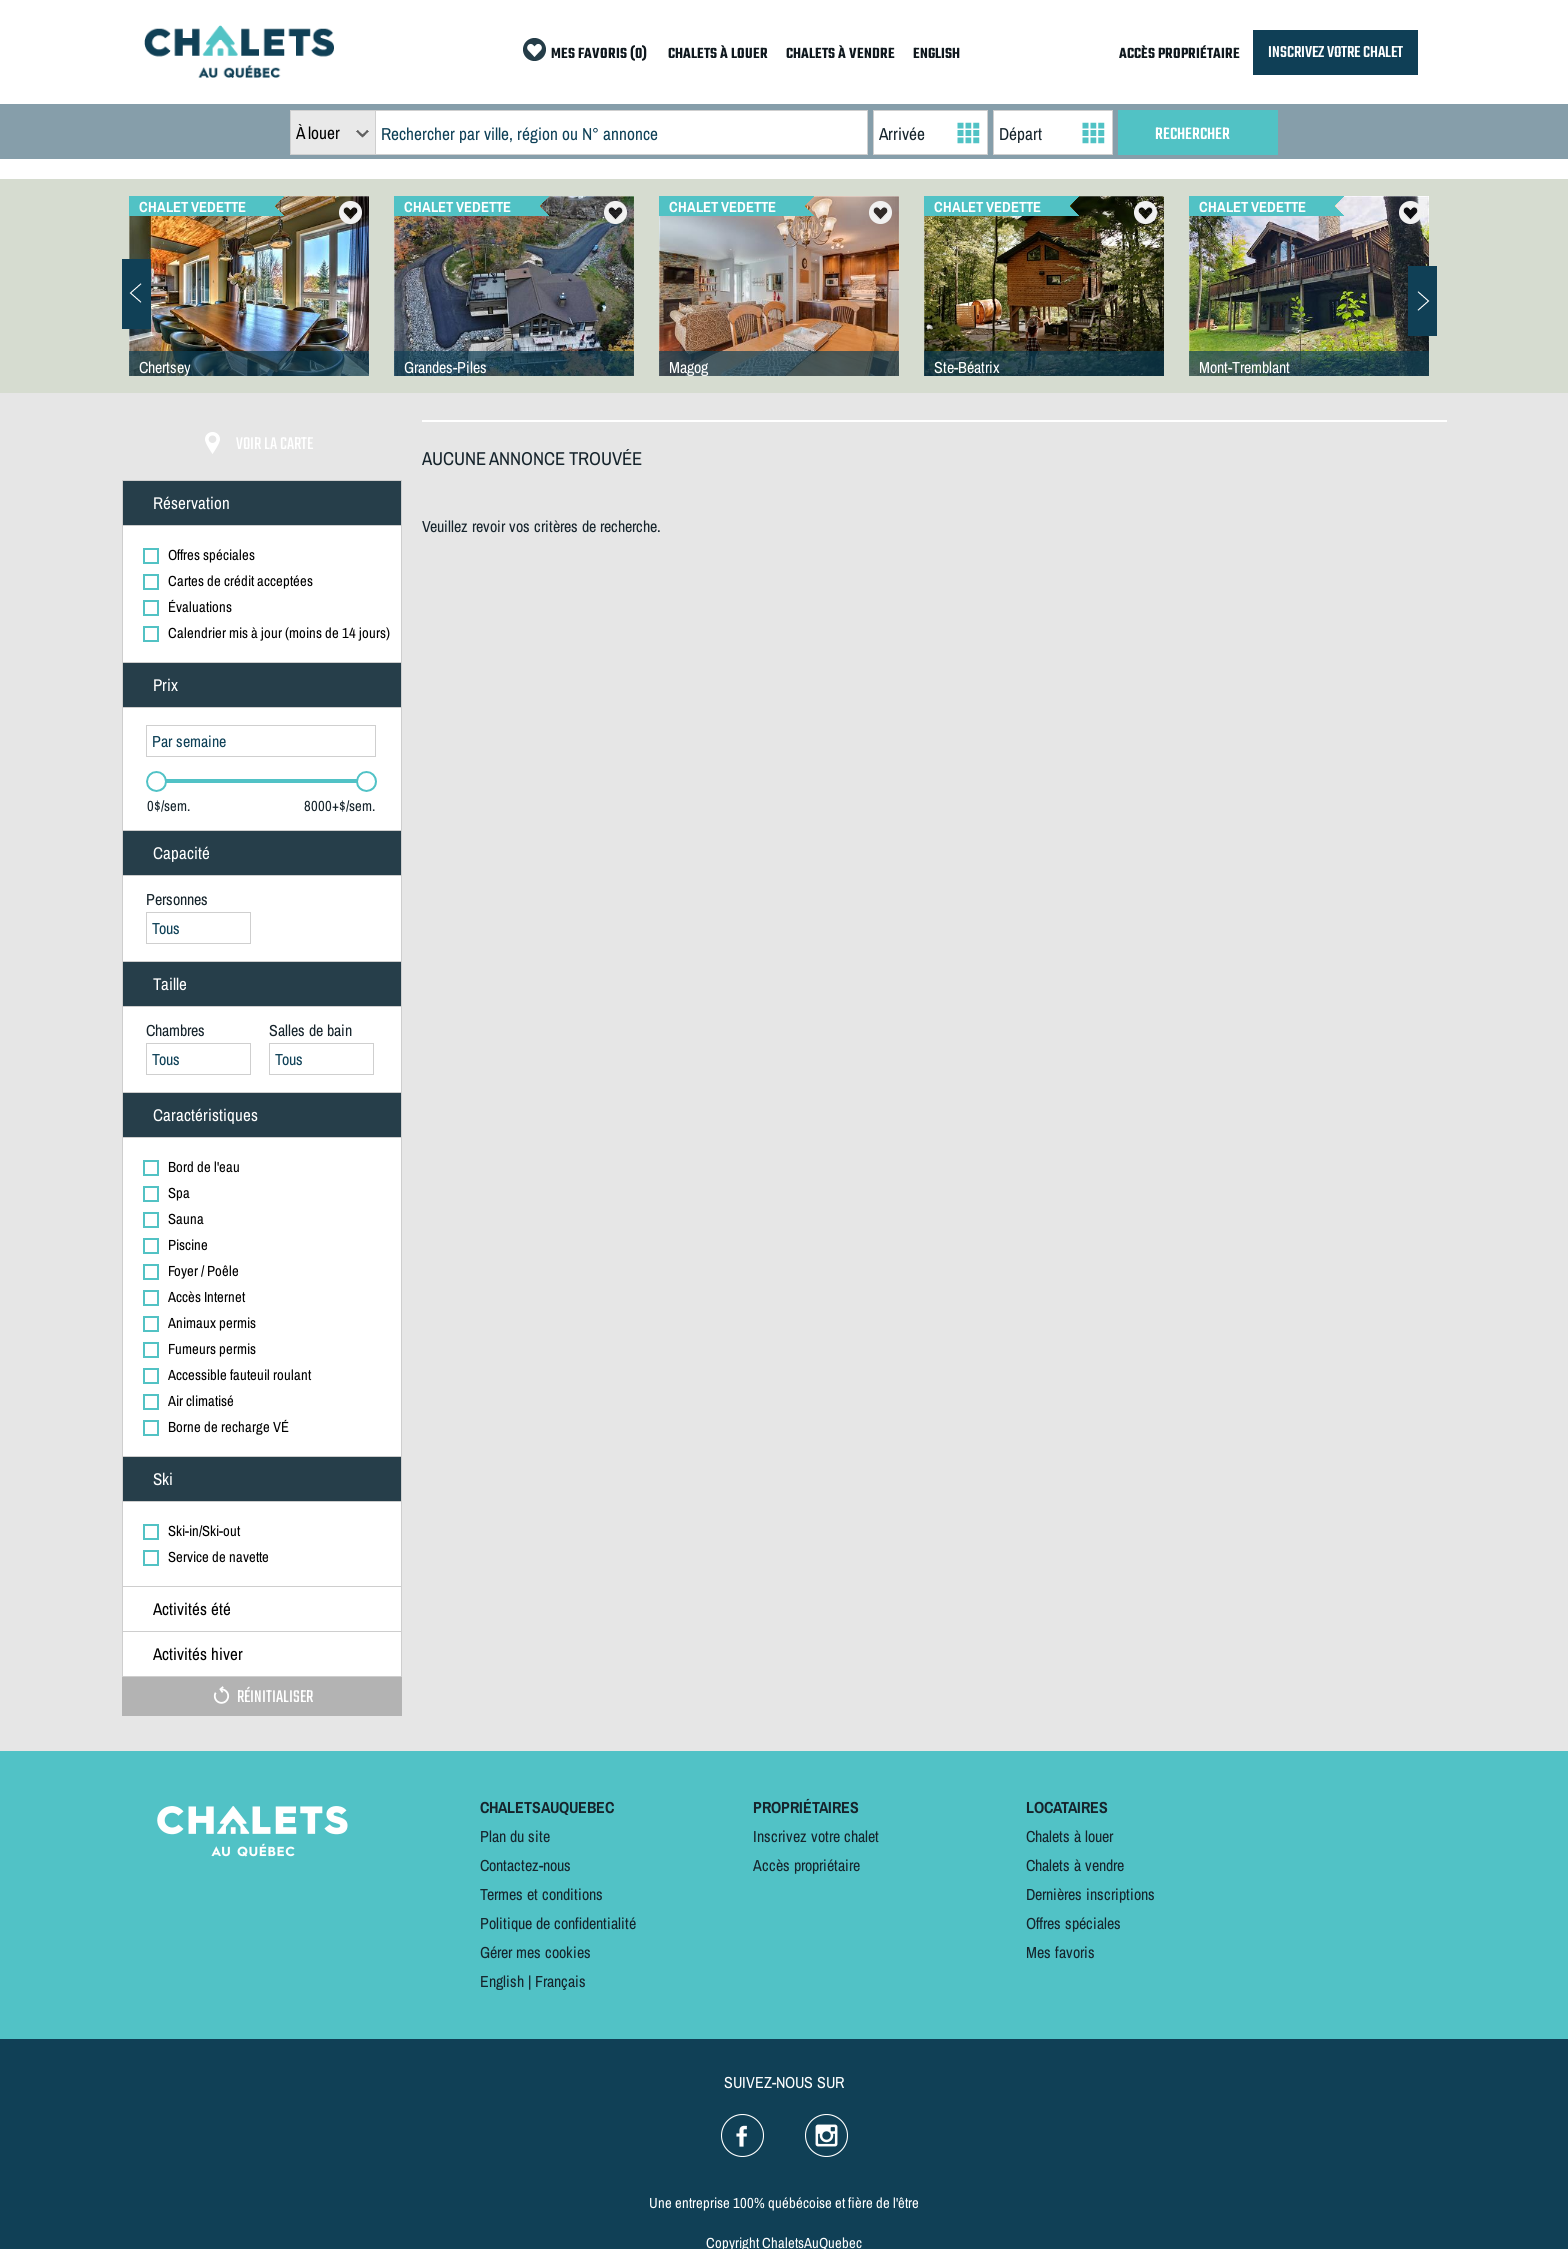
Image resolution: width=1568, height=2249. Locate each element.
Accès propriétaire (806, 1865)
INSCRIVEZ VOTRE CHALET (1335, 52)
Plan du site (515, 1836)
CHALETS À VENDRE (840, 54)
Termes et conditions (541, 1894)
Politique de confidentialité (558, 1923)
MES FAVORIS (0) (599, 54)
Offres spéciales (1073, 1923)
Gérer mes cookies (535, 1952)
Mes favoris (1060, 1952)
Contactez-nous (525, 1865)
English (502, 1981)
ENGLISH (936, 54)
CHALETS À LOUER (718, 54)
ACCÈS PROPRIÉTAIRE (1179, 54)
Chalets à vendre (1075, 1865)
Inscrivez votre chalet (816, 1836)
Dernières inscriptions (1090, 1894)
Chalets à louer (1069, 1836)
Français (560, 1981)
